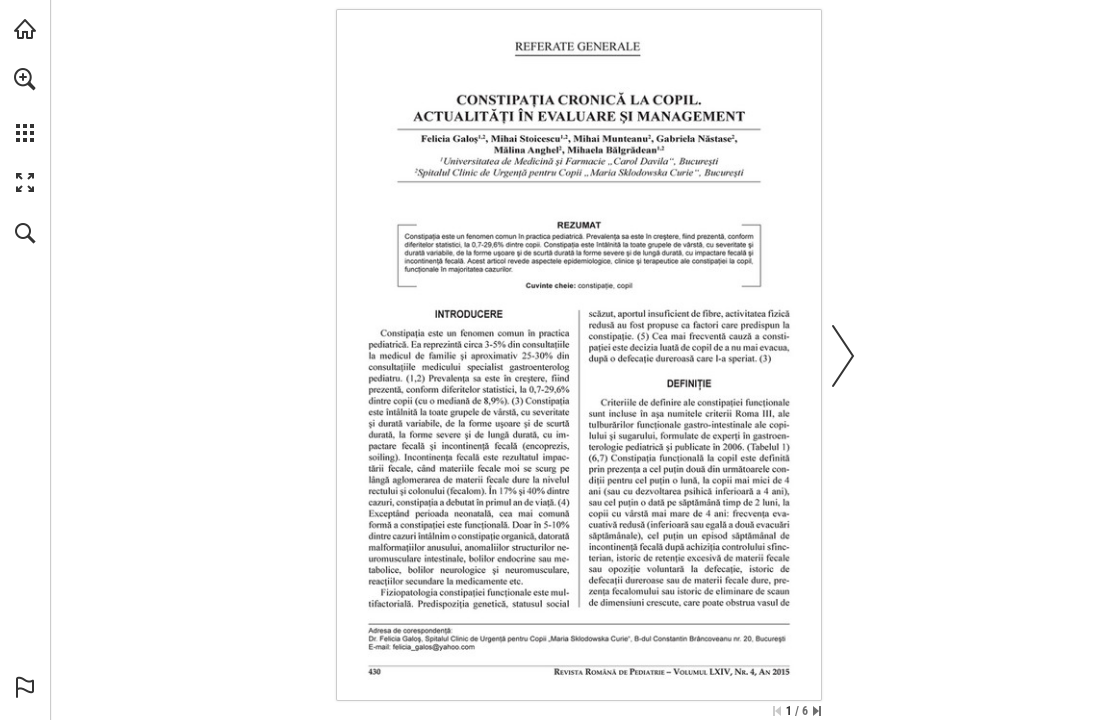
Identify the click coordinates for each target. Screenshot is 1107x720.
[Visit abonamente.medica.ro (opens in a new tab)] (25, 29)
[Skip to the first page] (777, 711)
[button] (25, 79)
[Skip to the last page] (817, 711)
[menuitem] (25, 105)
